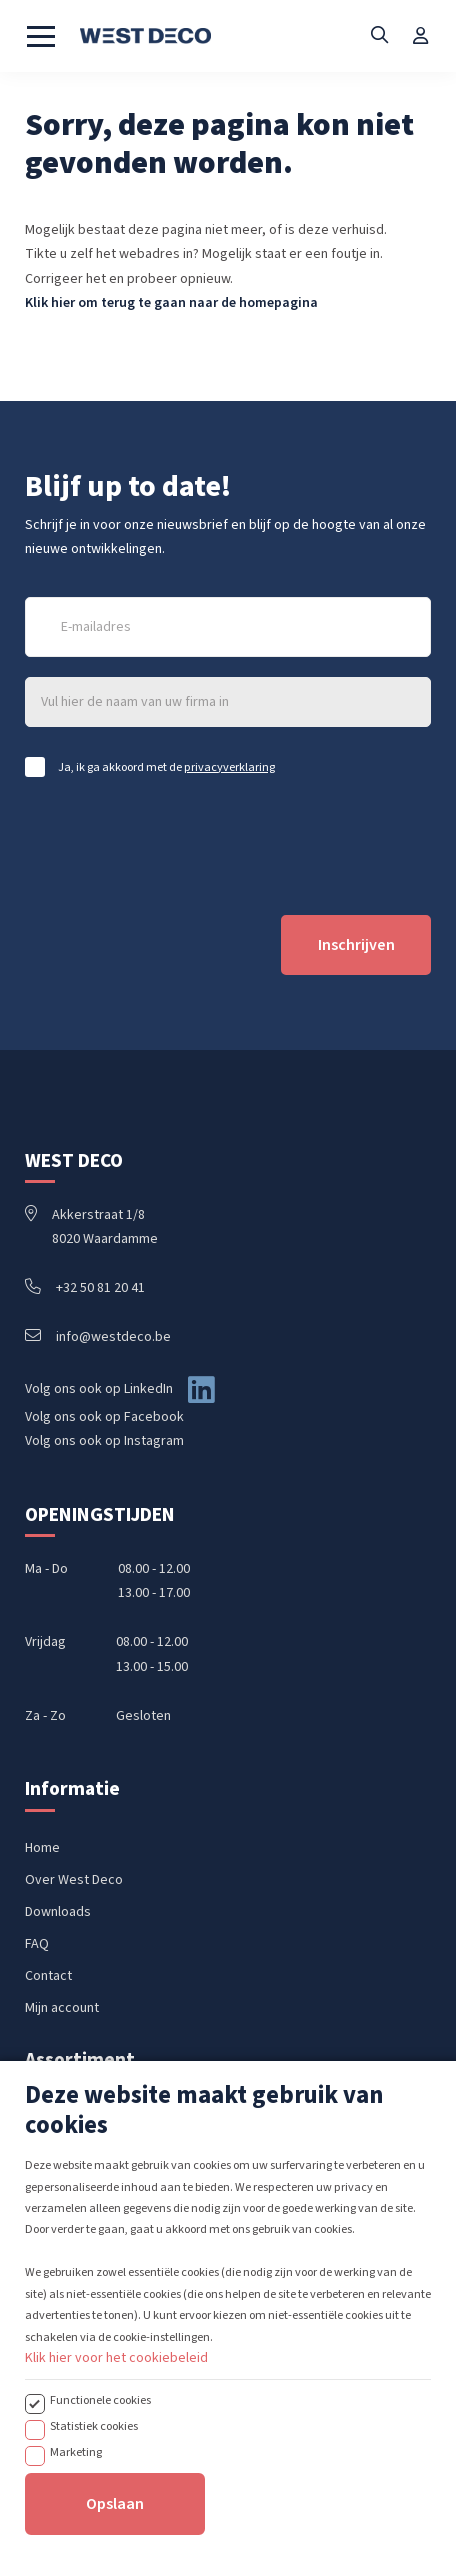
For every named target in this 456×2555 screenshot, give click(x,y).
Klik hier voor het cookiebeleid (116, 2469)
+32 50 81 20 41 (85, 1288)
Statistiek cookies (94, 2537)
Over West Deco (74, 1880)
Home (42, 1848)
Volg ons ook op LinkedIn (99, 1389)
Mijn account (62, 2008)
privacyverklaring (229, 767)
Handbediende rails (83, 2118)
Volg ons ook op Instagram (104, 1441)
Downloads (58, 1912)
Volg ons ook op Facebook (104, 1417)
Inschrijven (356, 945)
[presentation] (177, 846)
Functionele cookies (100, 2511)
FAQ (37, 1944)
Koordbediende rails (86, 2150)
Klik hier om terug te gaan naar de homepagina (171, 303)
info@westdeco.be (98, 1337)
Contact (48, 1976)
